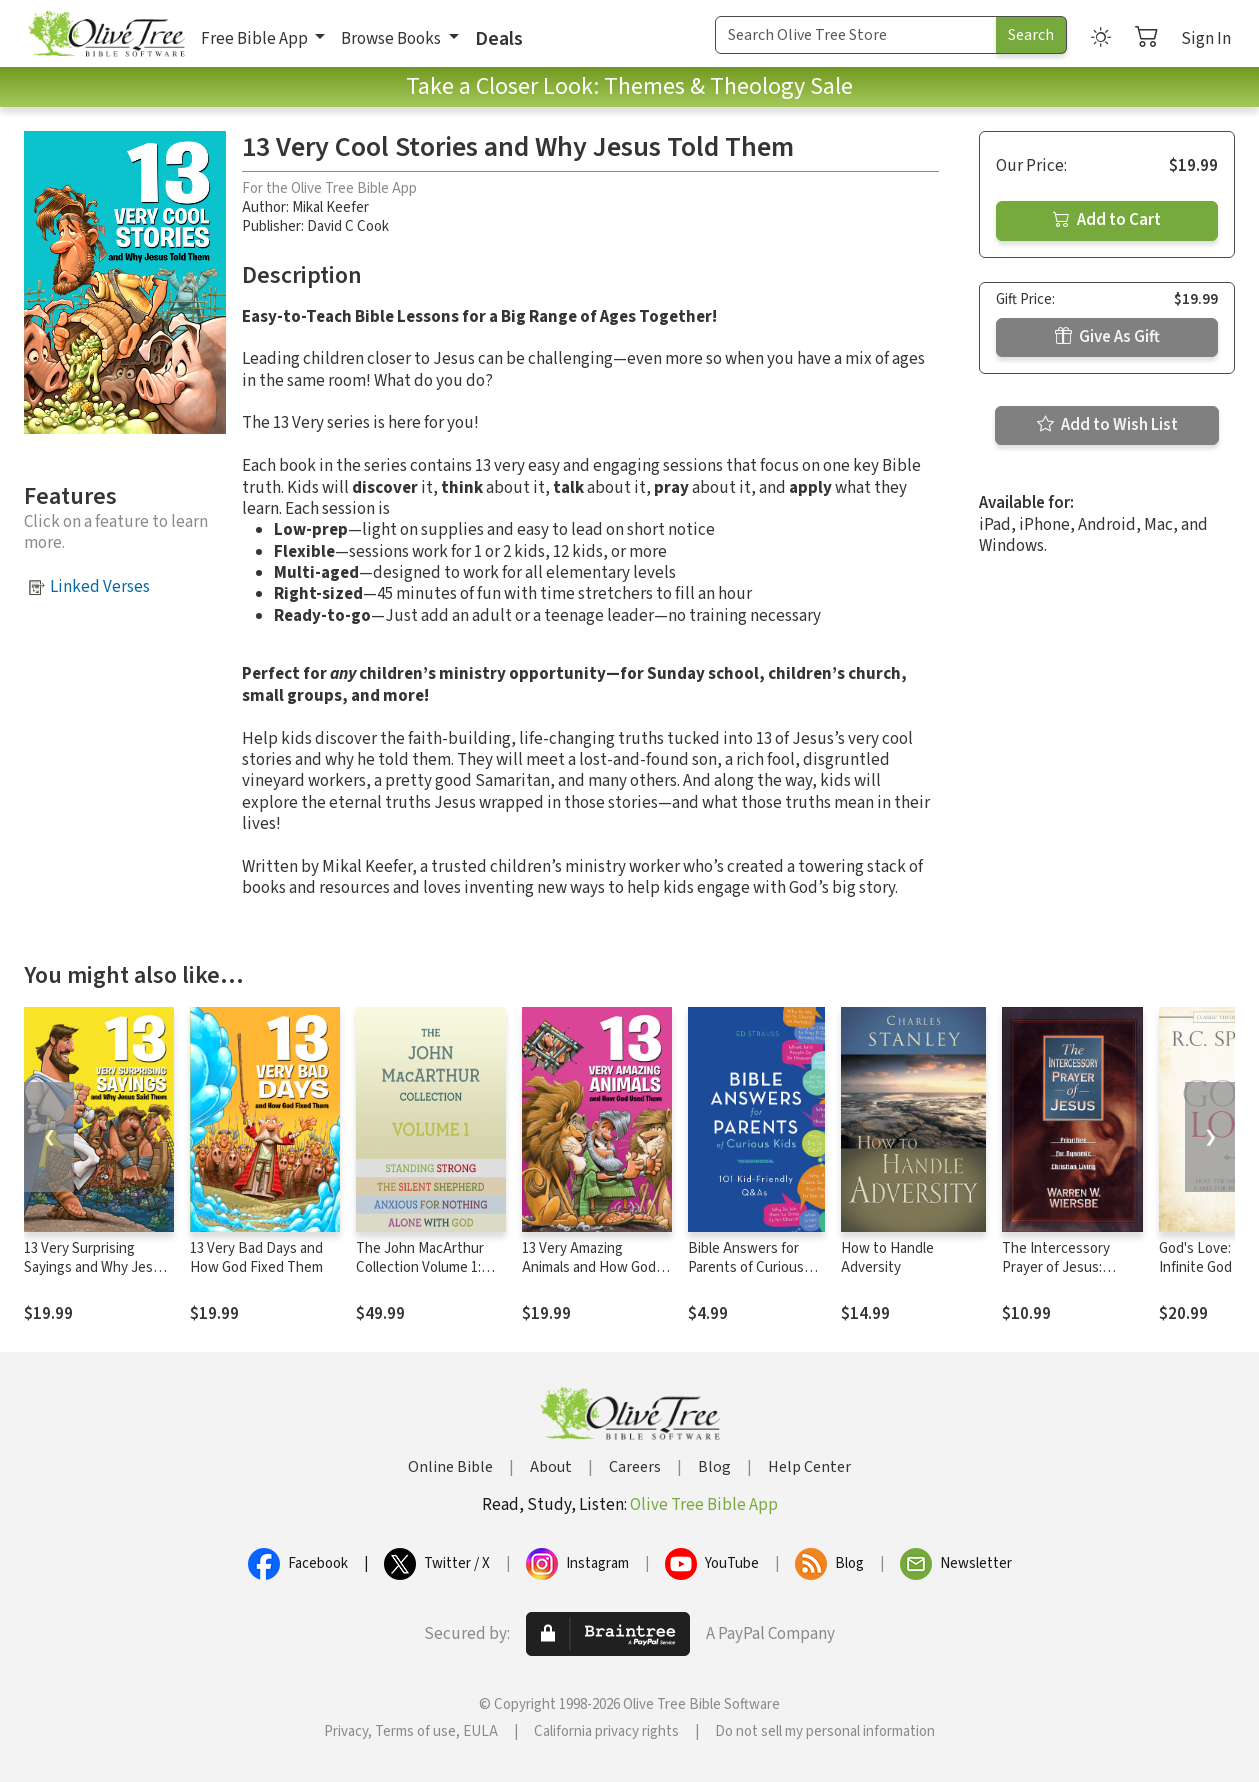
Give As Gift (1107, 337)
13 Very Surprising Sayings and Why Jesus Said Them (96, 1267)
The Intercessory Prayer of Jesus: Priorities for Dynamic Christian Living (1069, 1277)
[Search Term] (856, 35)
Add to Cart (1107, 220)
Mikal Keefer (330, 207)
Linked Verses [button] (100, 587)
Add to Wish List (1107, 425)
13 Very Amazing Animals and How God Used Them (589, 1267)
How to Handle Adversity (887, 1258)
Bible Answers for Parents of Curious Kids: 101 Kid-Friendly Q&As (754, 1277)
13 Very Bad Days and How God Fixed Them (256, 1258)
